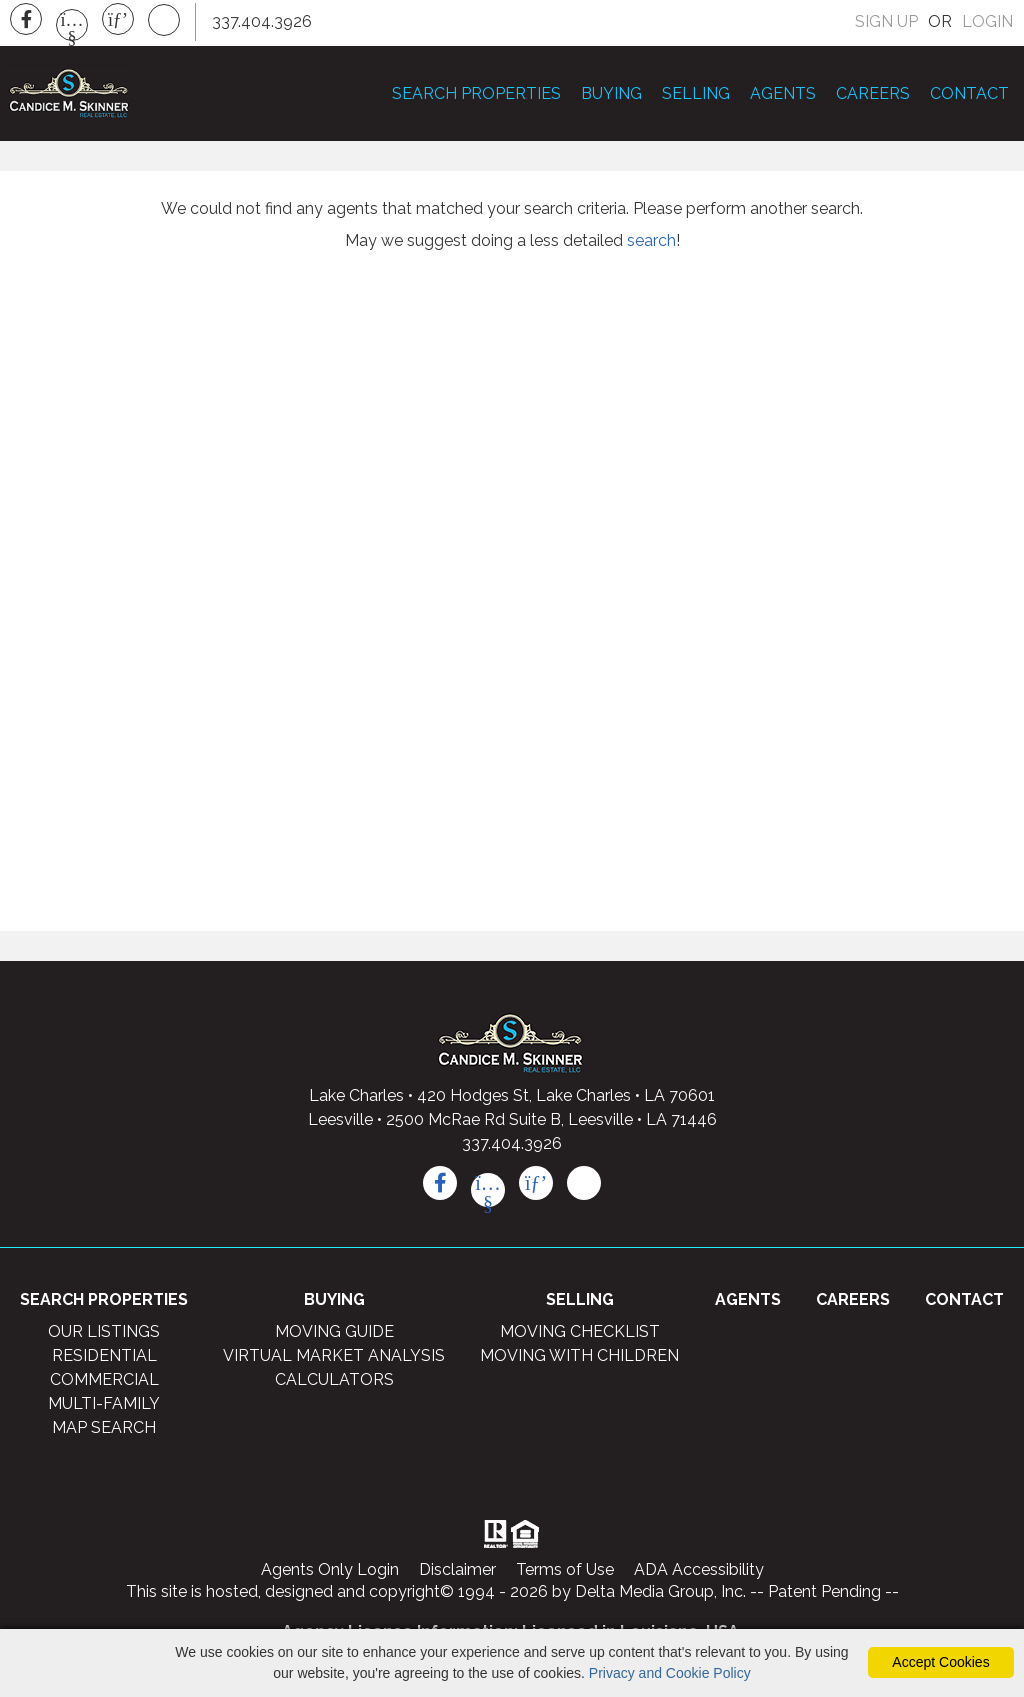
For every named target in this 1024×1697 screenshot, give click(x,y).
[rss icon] (584, 1188)
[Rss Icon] (164, 20)
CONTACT (969, 95)
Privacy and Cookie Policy (670, 1673)
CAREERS (873, 95)
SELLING (696, 95)
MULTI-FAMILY (104, 1408)
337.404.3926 (512, 1148)
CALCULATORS (334, 1384)
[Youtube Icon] (72, 25)
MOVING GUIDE (334, 1336)
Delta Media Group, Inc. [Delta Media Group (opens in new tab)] (660, 1596)
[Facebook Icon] (26, 19)
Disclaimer (457, 1574)
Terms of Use (565, 1574)
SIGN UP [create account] (886, 21)
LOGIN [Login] (987, 21)
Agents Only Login (330, 1574)
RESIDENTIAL (104, 1360)
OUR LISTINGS (104, 1336)
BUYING (611, 95)
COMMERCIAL (104, 1384)
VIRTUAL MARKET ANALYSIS (334, 1360)
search (651, 245)
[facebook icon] (440, 1188)
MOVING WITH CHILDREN (579, 1360)
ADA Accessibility (699, 1574)
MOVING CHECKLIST (580, 1336)
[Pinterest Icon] (118, 19)
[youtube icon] (488, 1195)
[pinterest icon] (536, 1188)
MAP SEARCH (104, 1432)
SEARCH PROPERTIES (476, 95)
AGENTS (783, 95)
